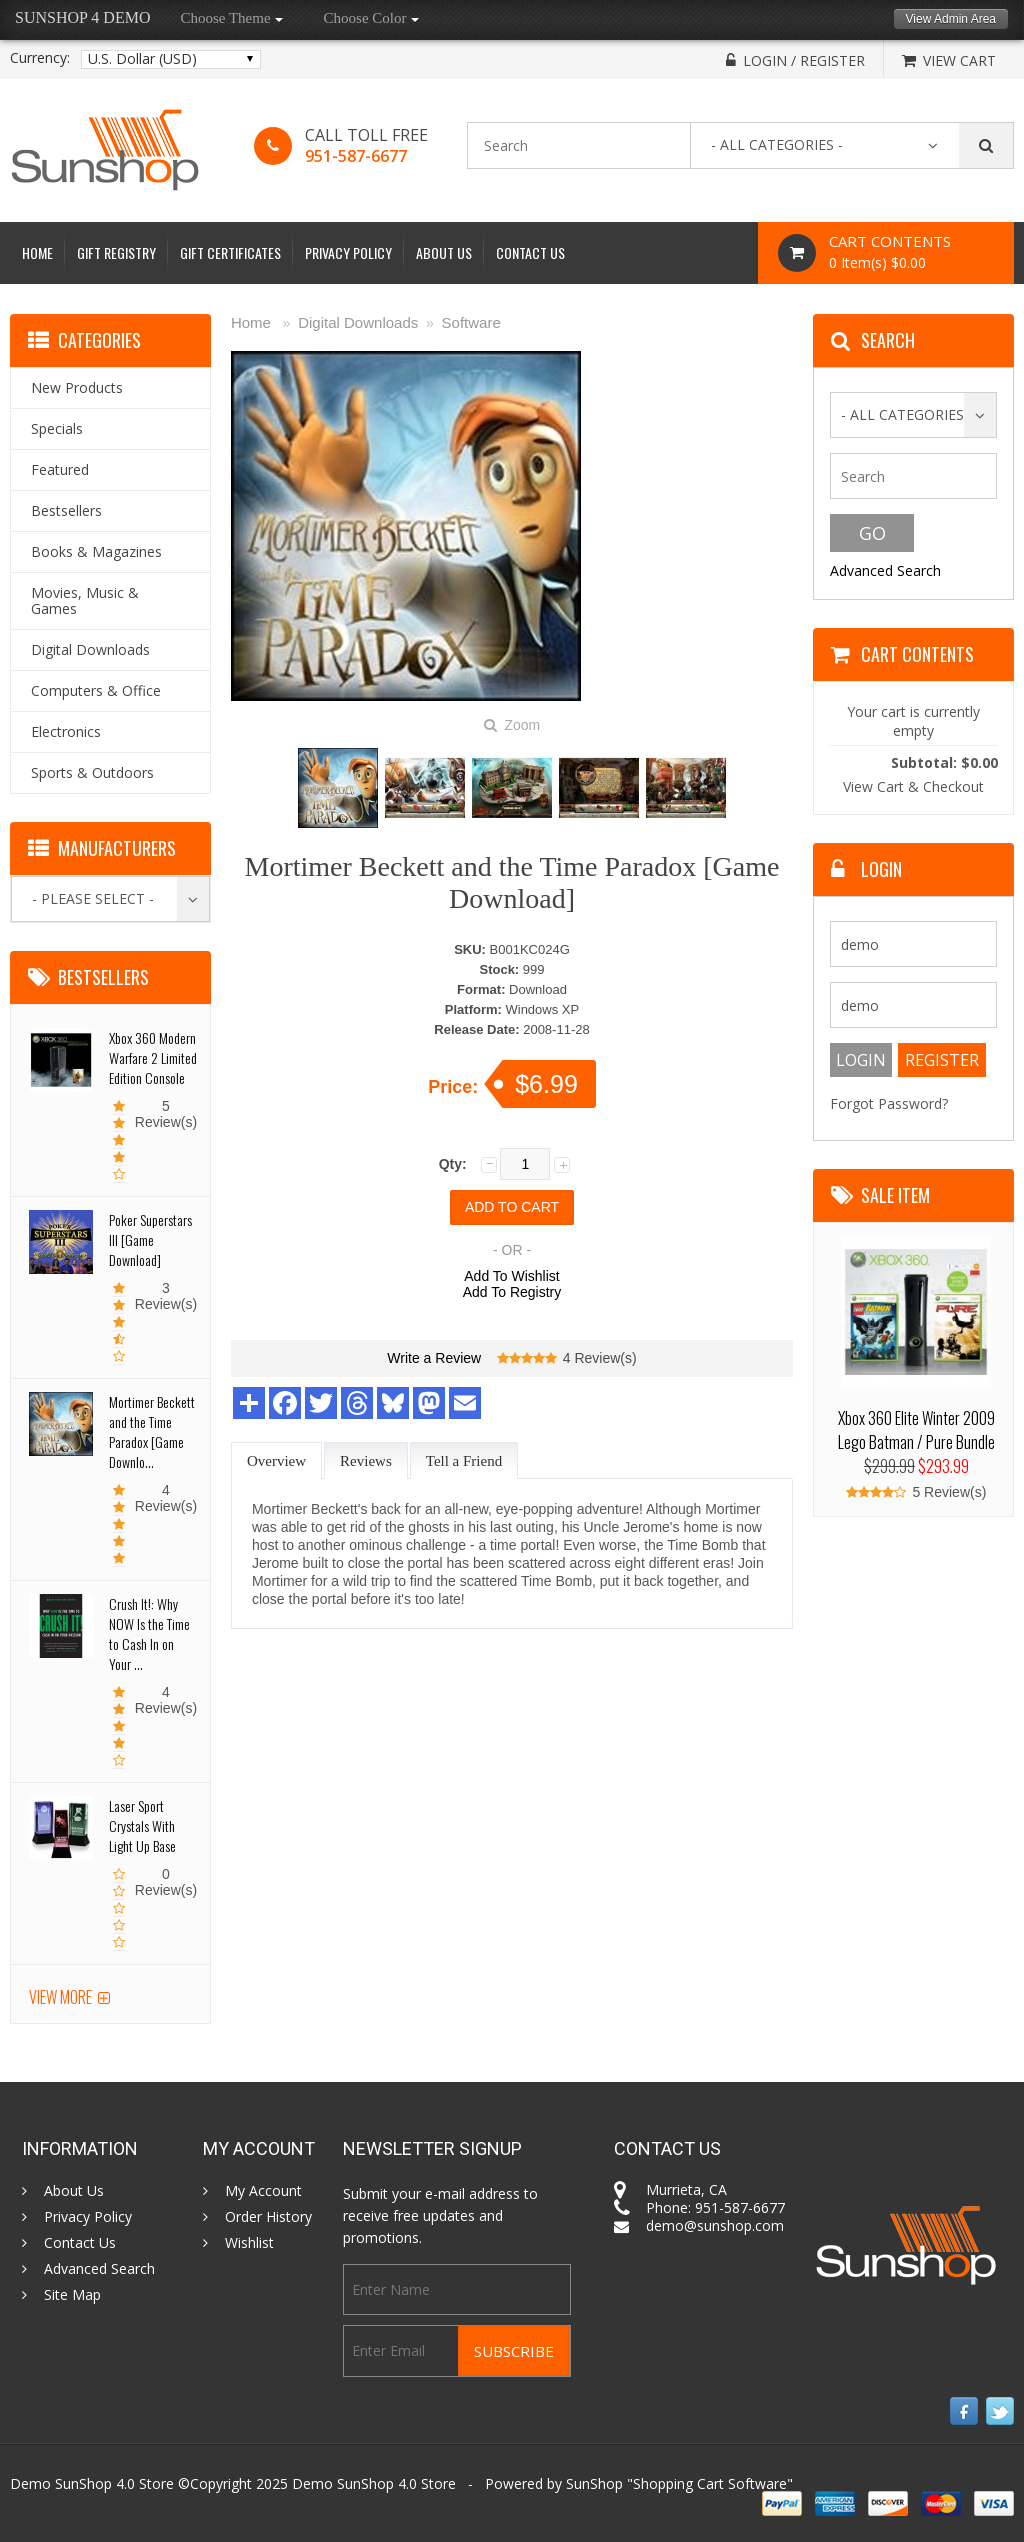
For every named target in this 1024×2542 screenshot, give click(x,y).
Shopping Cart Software (710, 2483)
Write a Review (434, 1358)
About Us (444, 252)
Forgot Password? (889, 1103)
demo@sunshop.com (715, 2225)
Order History (268, 2217)
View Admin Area (951, 19)
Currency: (40, 58)
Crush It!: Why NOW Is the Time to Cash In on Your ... (149, 1633)
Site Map (72, 2295)
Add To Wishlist (511, 1276)
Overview (276, 1461)
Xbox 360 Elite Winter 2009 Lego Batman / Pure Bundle (916, 1430)
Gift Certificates (230, 252)
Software (471, 322)
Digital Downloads (358, 322)
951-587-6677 (356, 156)
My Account (263, 2191)
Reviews (366, 1461)
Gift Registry (116, 252)
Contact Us (530, 252)
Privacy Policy (348, 252)
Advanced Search (885, 570)
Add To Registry (512, 1292)
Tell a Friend (464, 1461)
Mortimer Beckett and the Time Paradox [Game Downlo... (152, 1431)
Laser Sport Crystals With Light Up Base (142, 1825)
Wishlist (249, 2243)
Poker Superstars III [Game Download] (150, 1239)
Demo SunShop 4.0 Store (374, 2483)
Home (37, 252)
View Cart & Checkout (913, 786)
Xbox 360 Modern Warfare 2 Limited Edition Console (153, 1057)
